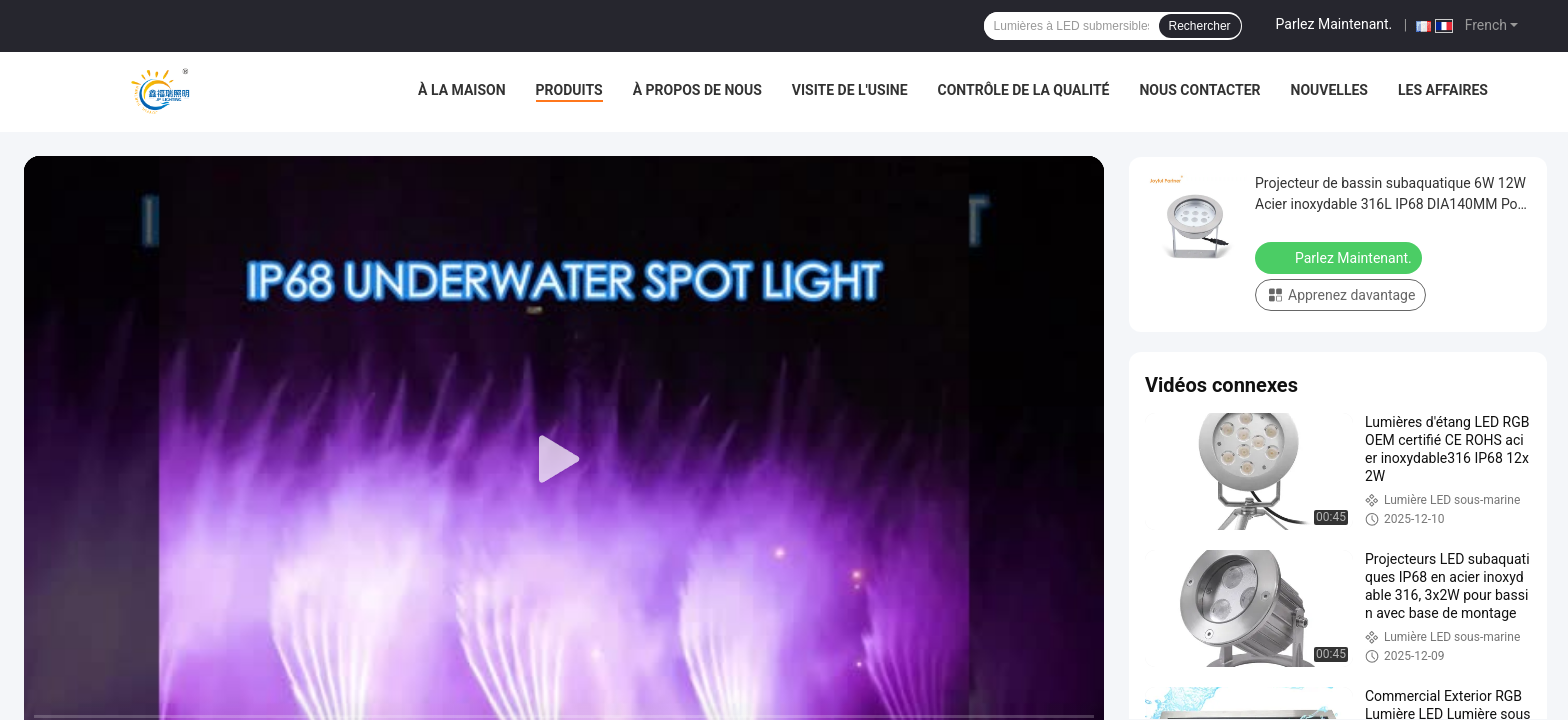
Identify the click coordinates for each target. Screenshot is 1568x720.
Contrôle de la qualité (1024, 90)
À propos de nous (697, 90)
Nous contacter (1199, 90)
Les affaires (1443, 90)
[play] (564, 460)
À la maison (462, 90)
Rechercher (1200, 26)
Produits (569, 90)
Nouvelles (1329, 90)
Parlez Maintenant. (1334, 24)
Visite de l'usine (850, 90)
